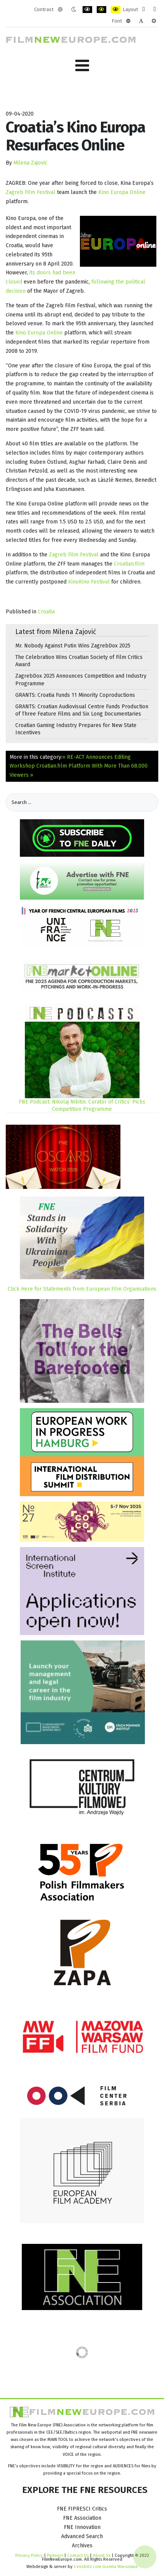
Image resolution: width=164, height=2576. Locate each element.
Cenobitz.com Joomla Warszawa (106, 2566)
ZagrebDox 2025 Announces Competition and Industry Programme (80, 679)
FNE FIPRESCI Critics (82, 2509)
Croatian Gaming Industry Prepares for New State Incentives (75, 729)
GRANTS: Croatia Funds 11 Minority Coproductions (75, 695)
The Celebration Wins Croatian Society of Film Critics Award (79, 661)
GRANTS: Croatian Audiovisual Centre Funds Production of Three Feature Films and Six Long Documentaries (81, 710)
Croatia (46, 611)
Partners (55, 2555)
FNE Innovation (82, 2527)
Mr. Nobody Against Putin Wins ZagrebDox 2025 (72, 645)
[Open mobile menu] (82, 65)
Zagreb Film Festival (30, 192)
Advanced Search (82, 2536)
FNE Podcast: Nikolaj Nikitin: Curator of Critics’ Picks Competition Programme (82, 1105)
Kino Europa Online (122, 192)
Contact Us (78, 2555)
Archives (82, 2545)
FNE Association (82, 2518)
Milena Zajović (30, 163)
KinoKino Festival (89, 582)
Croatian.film (129, 564)
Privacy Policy (29, 2555)
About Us (101, 2555)
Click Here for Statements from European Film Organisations (82, 1289)
